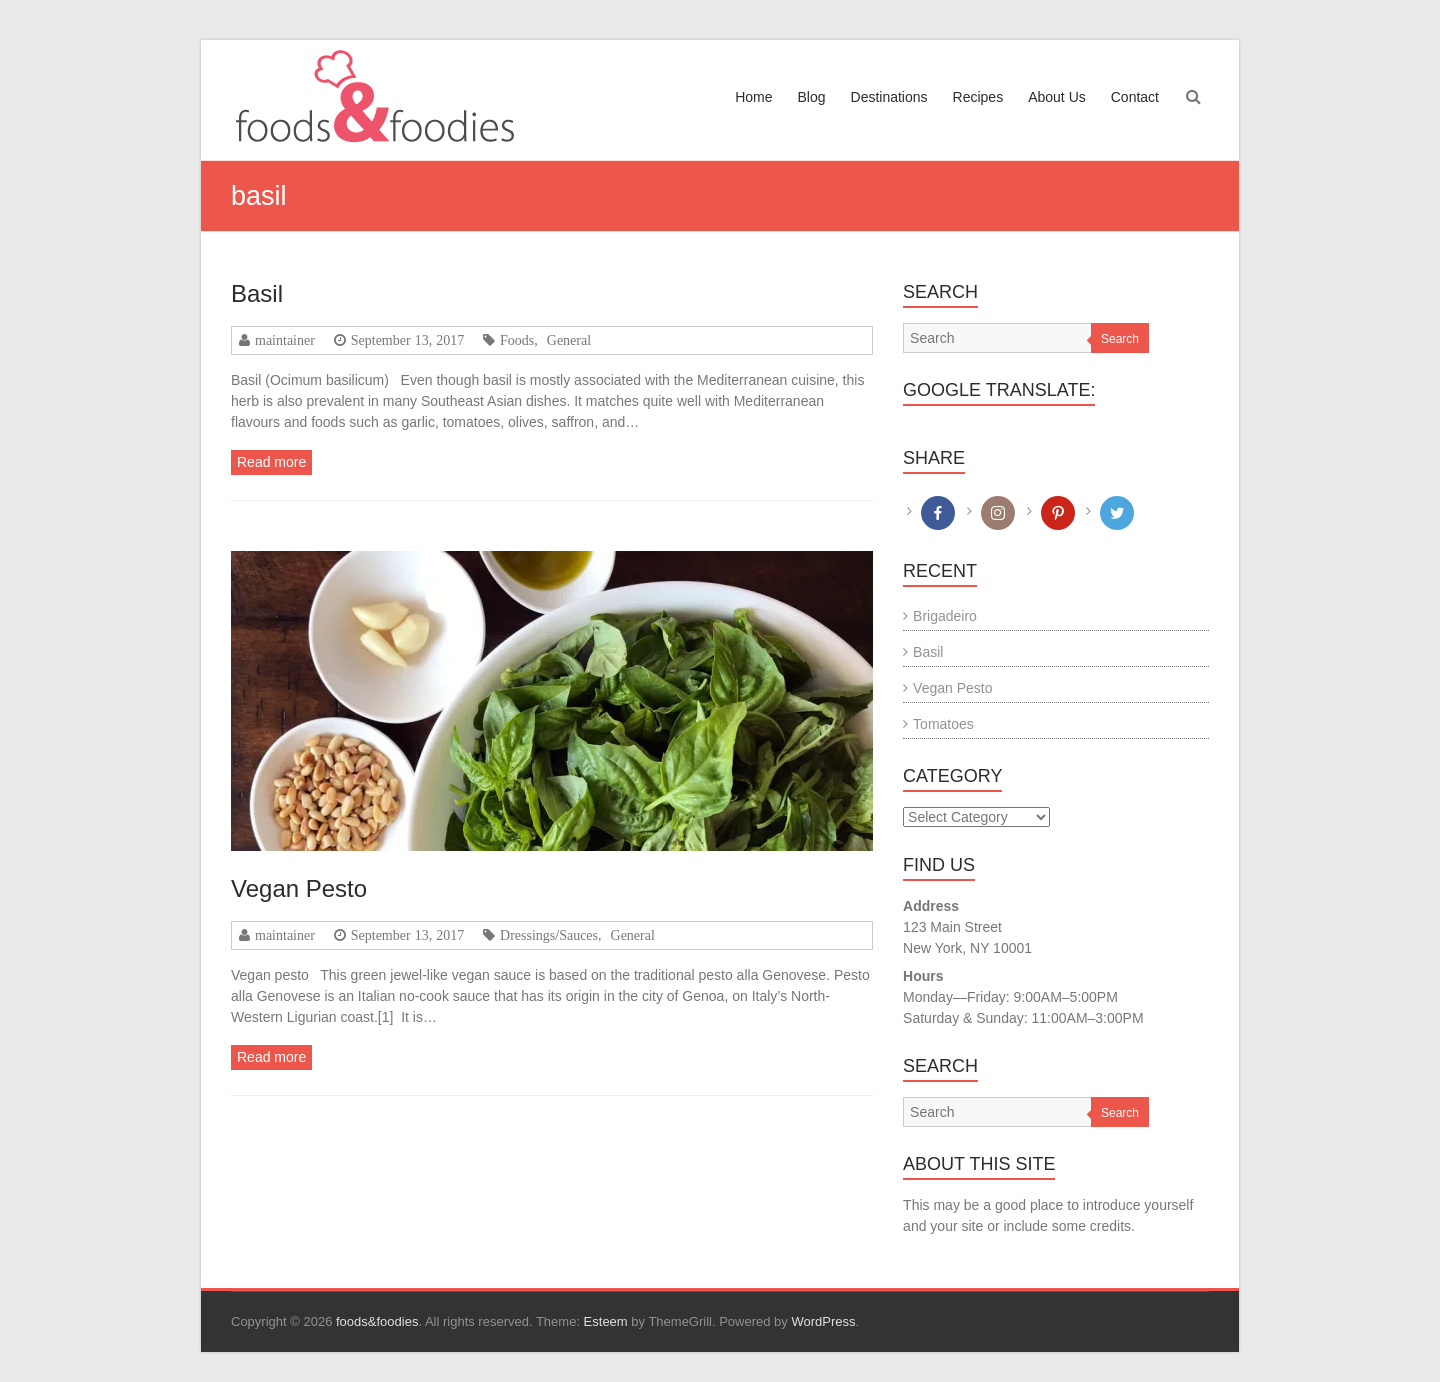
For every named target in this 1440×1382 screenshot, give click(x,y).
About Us (1057, 97)
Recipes (978, 97)
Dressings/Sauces (549, 935)
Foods (517, 340)
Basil (257, 293)
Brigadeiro (945, 616)
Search (1120, 339)
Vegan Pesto (299, 888)
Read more (271, 462)
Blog (811, 97)
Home (753, 97)
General (569, 340)
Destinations (889, 97)
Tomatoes (943, 724)
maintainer (285, 340)
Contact (1135, 97)
